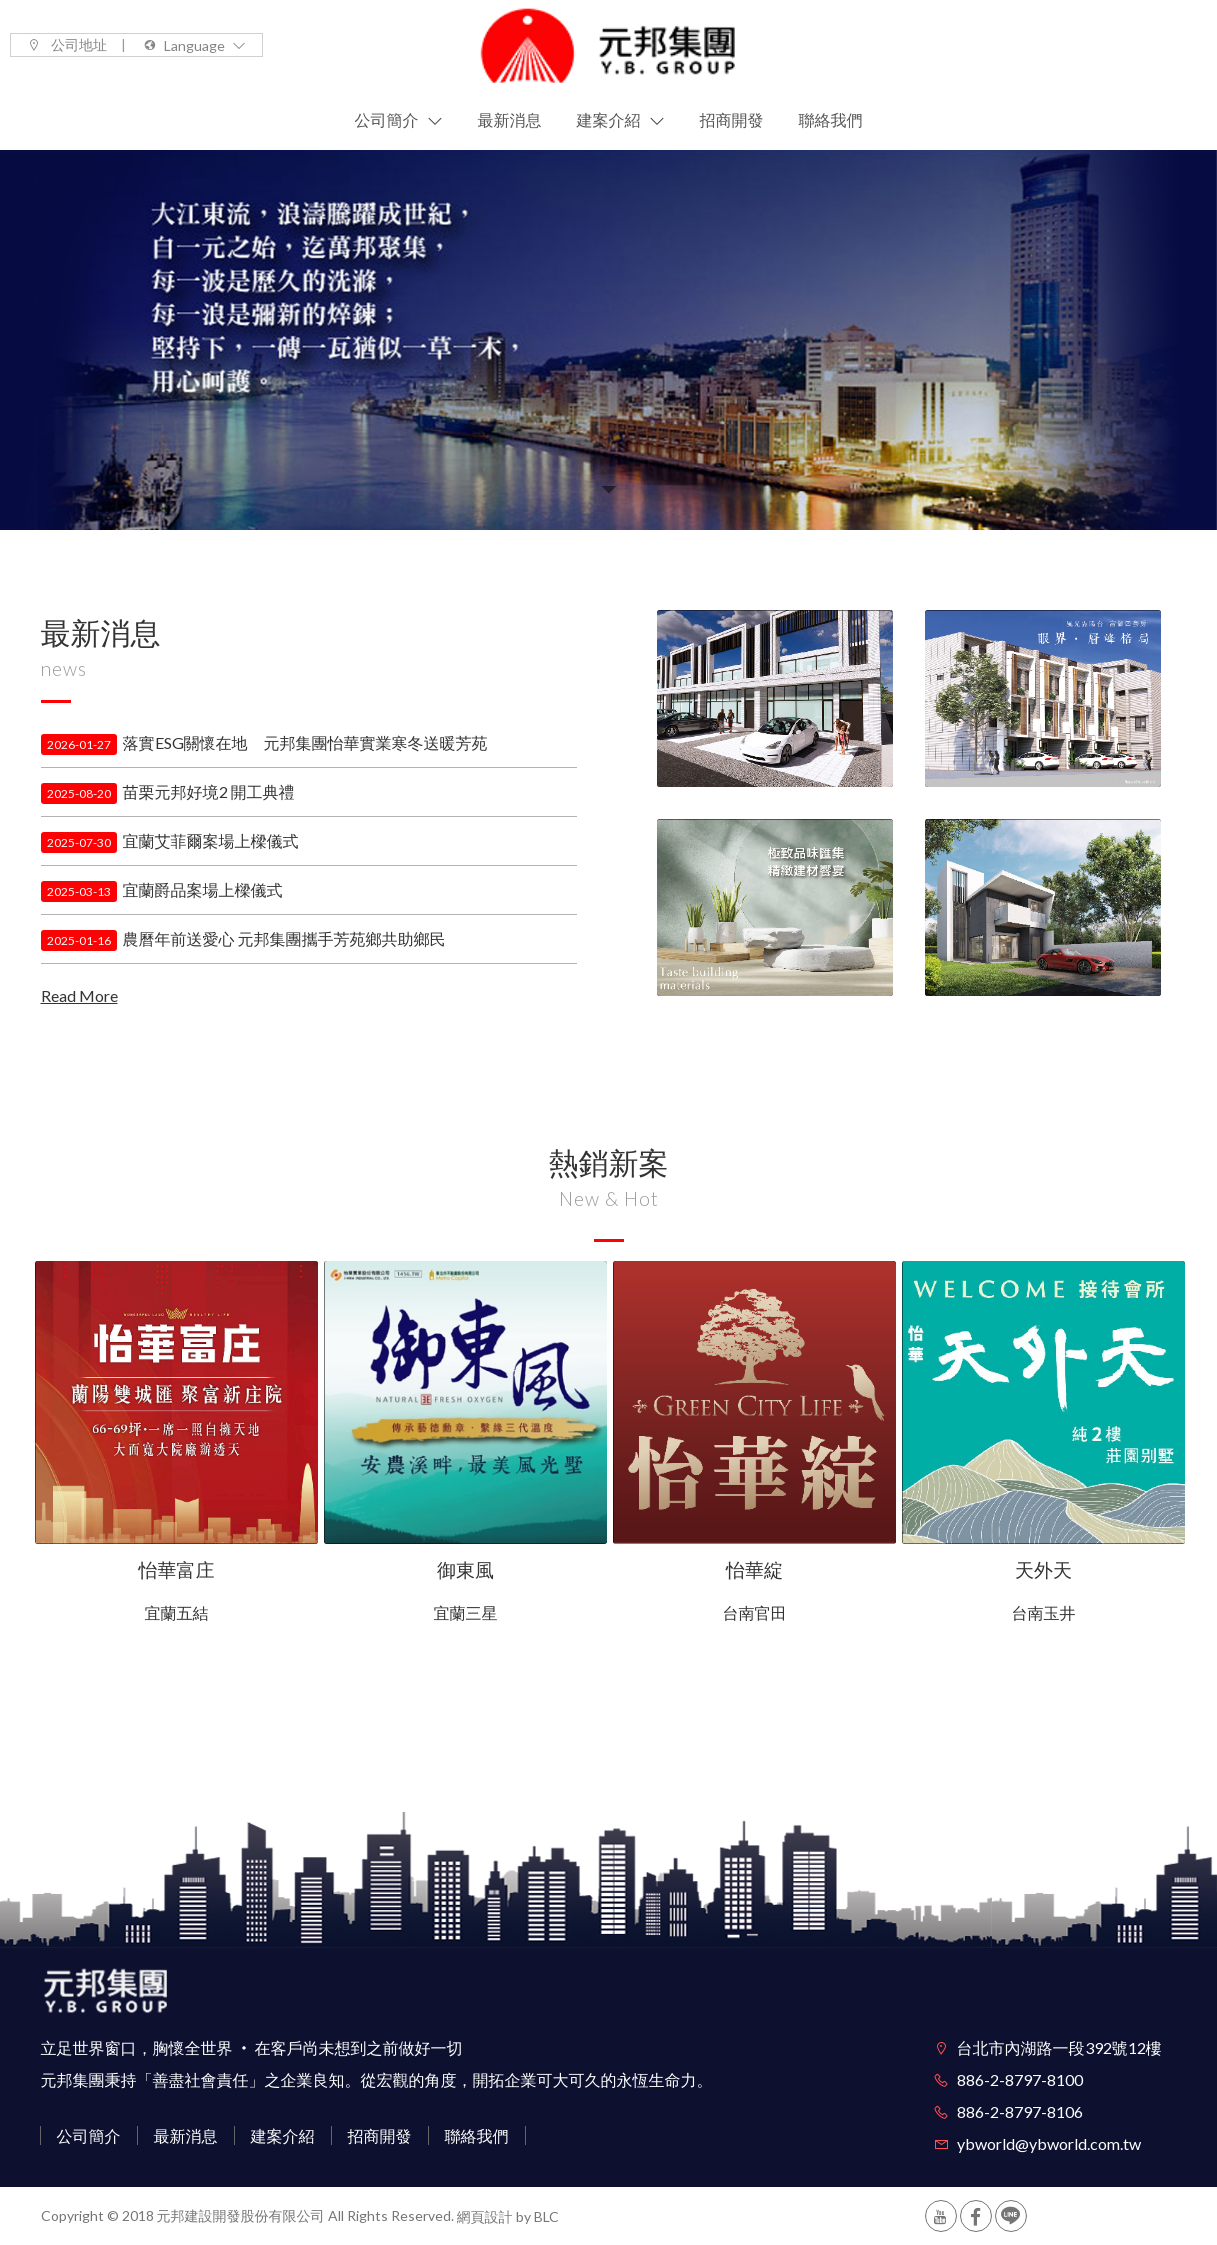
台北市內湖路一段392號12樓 (1059, 2047)
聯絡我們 (477, 2135)
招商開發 (380, 2135)
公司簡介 (89, 2135)
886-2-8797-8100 (1020, 2079)
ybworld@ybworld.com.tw (1049, 2143)
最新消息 (186, 2135)
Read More (79, 995)
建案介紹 (283, 2135)
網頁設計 (485, 2217)
